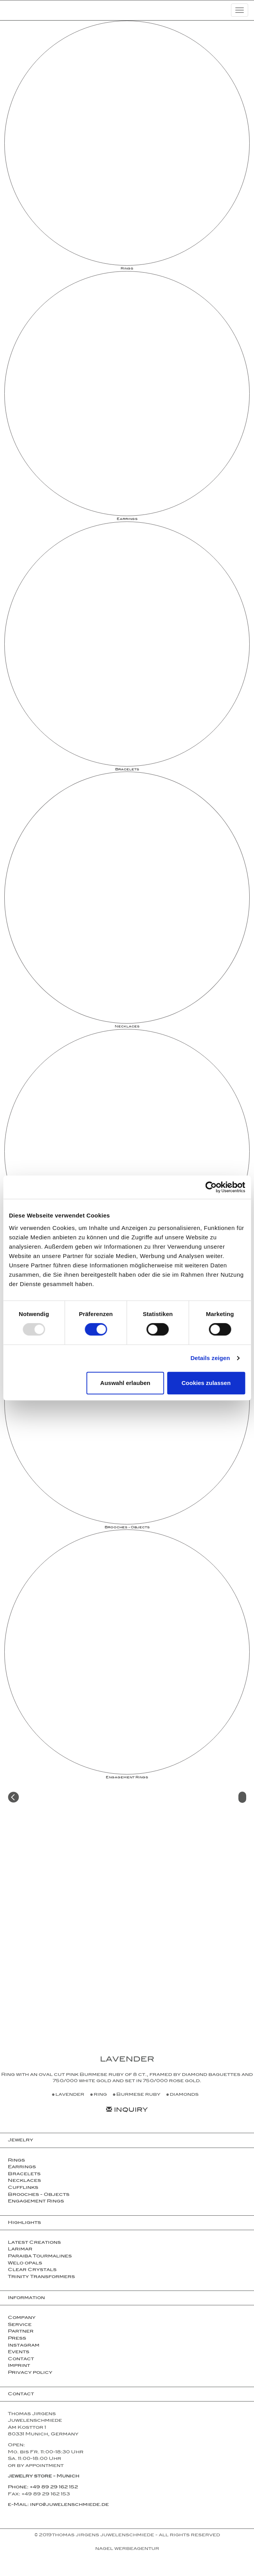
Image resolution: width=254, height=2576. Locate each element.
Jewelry (20, 2140)
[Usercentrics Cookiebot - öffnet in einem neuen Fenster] (211, 1187)
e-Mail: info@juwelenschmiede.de (58, 2505)
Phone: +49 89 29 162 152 (43, 2487)
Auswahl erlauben (125, 1383)
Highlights (24, 2223)
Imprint (19, 2366)
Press (17, 2338)
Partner (21, 2331)
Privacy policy (30, 2373)
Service (20, 2325)
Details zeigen (210, 1358)
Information (26, 2298)
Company (22, 2318)
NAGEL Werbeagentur (127, 2549)
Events (18, 2352)
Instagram (23, 2345)
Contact (21, 2359)
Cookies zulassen (206, 1383)
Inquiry (127, 2110)
